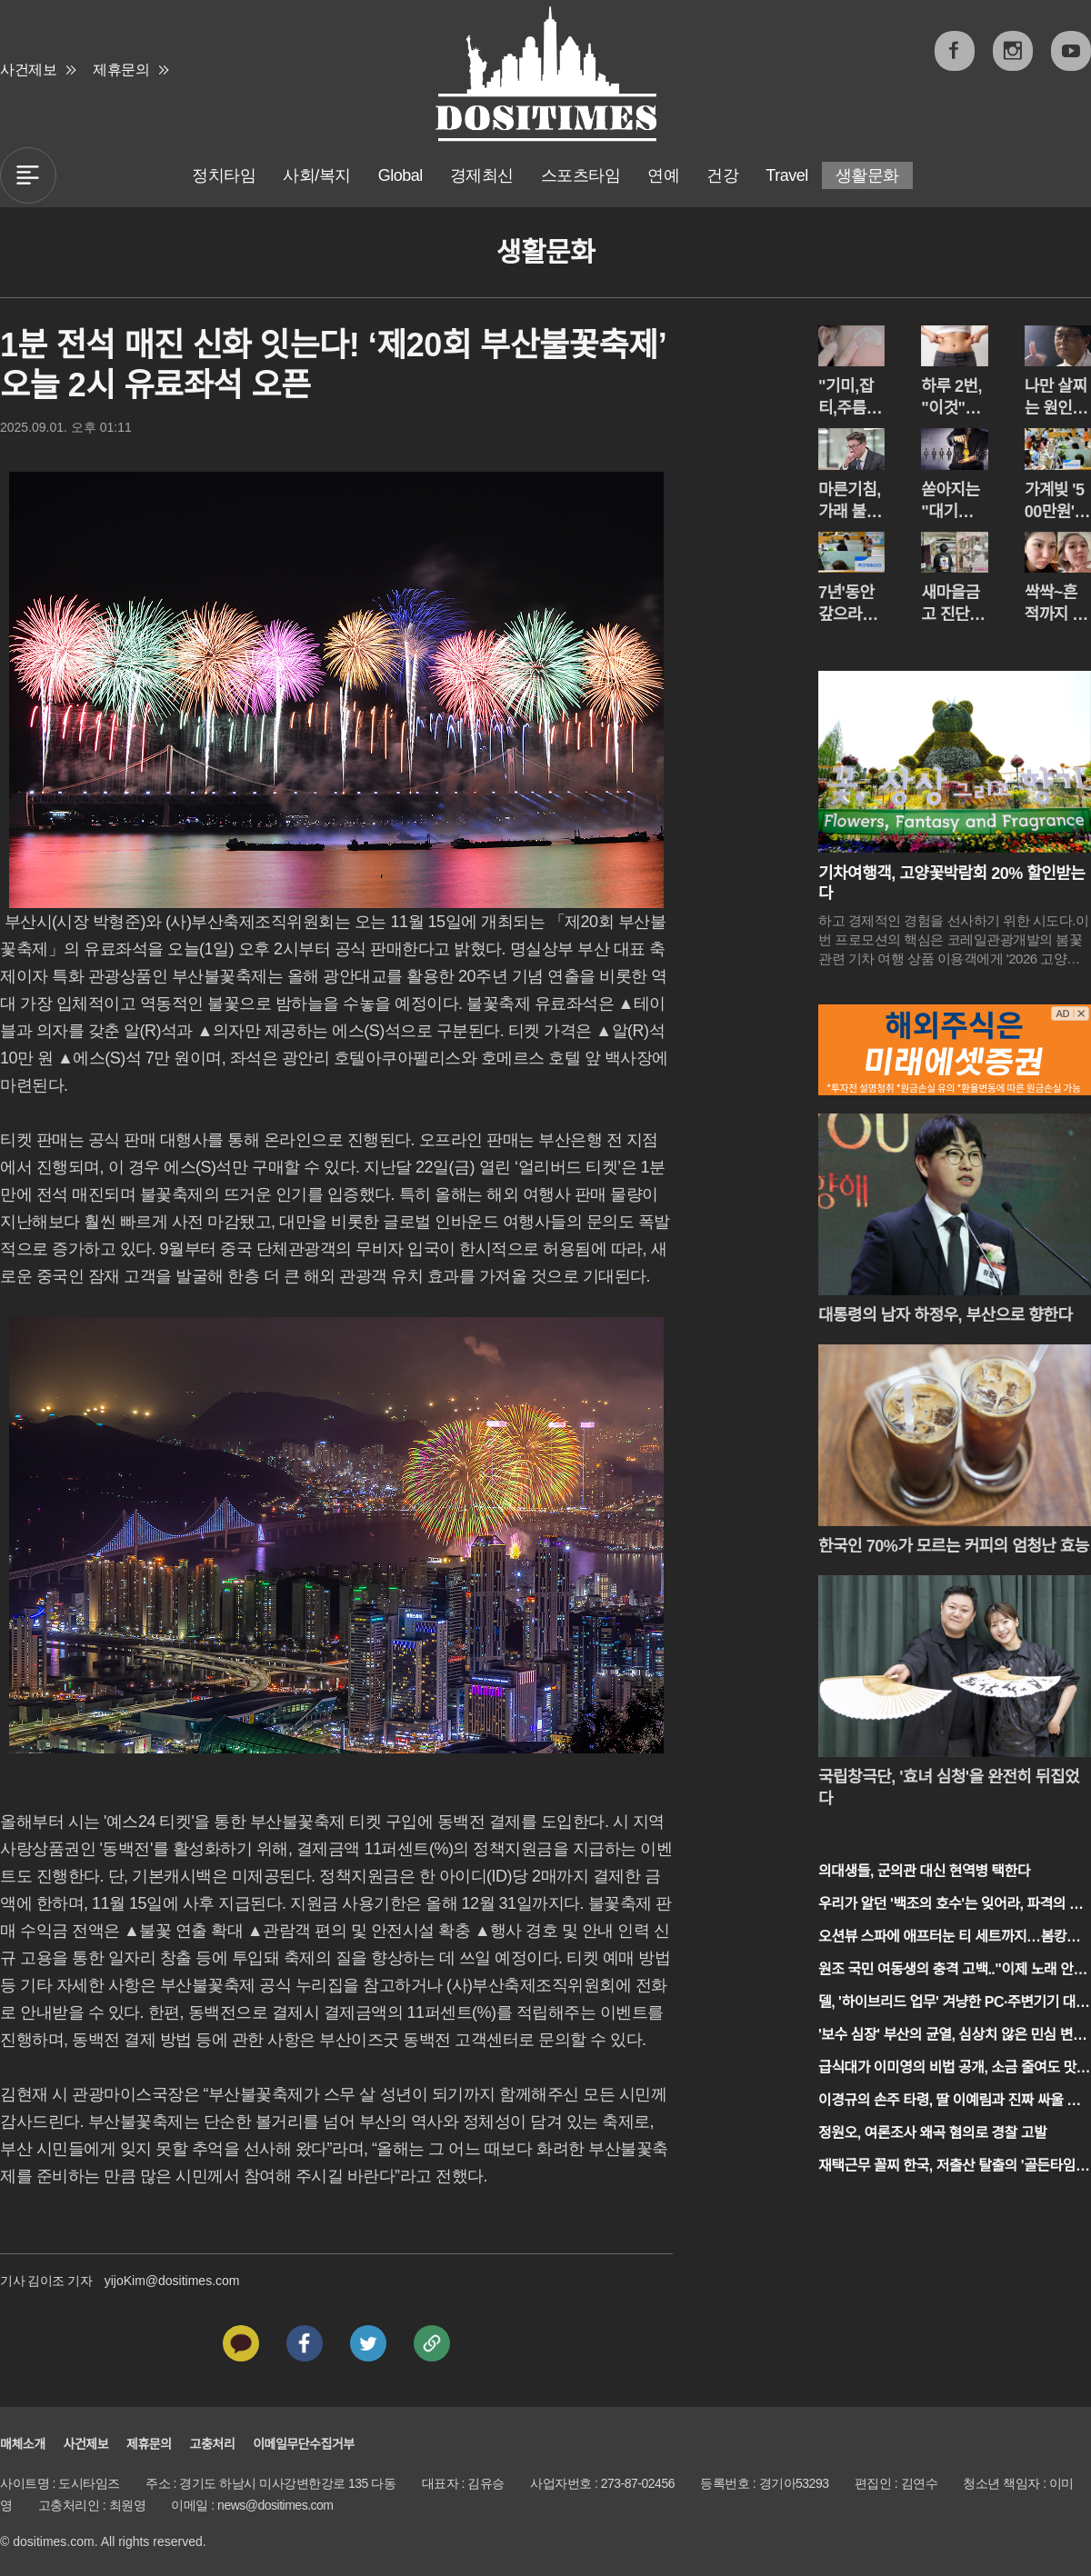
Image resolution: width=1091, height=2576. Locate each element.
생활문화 (867, 175)
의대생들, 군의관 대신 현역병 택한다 (924, 1871)
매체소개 (22, 2444)
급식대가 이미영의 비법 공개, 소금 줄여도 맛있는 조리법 (953, 2069)
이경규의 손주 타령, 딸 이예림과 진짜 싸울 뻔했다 (949, 2102)
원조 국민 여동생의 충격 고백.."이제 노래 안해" (945, 1971)
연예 (663, 175)
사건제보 (28, 69)
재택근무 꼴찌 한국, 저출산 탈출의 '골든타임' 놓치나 (948, 2167)
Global (400, 175)
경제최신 (482, 175)
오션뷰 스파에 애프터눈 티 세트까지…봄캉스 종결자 (948, 1938)
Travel (786, 175)
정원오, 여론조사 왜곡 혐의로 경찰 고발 (932, 2133)
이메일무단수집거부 (303, 2444)
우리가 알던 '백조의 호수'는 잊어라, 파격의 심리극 (950, 1905)
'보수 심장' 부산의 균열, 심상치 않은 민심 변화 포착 (952, 2036)
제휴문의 (121, 69)
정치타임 (223, 175)
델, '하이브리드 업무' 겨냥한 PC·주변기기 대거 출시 (953, 2003)
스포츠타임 (581, 175)
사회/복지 (317, 175)
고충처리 (212, 2444)
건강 (722, 175)
